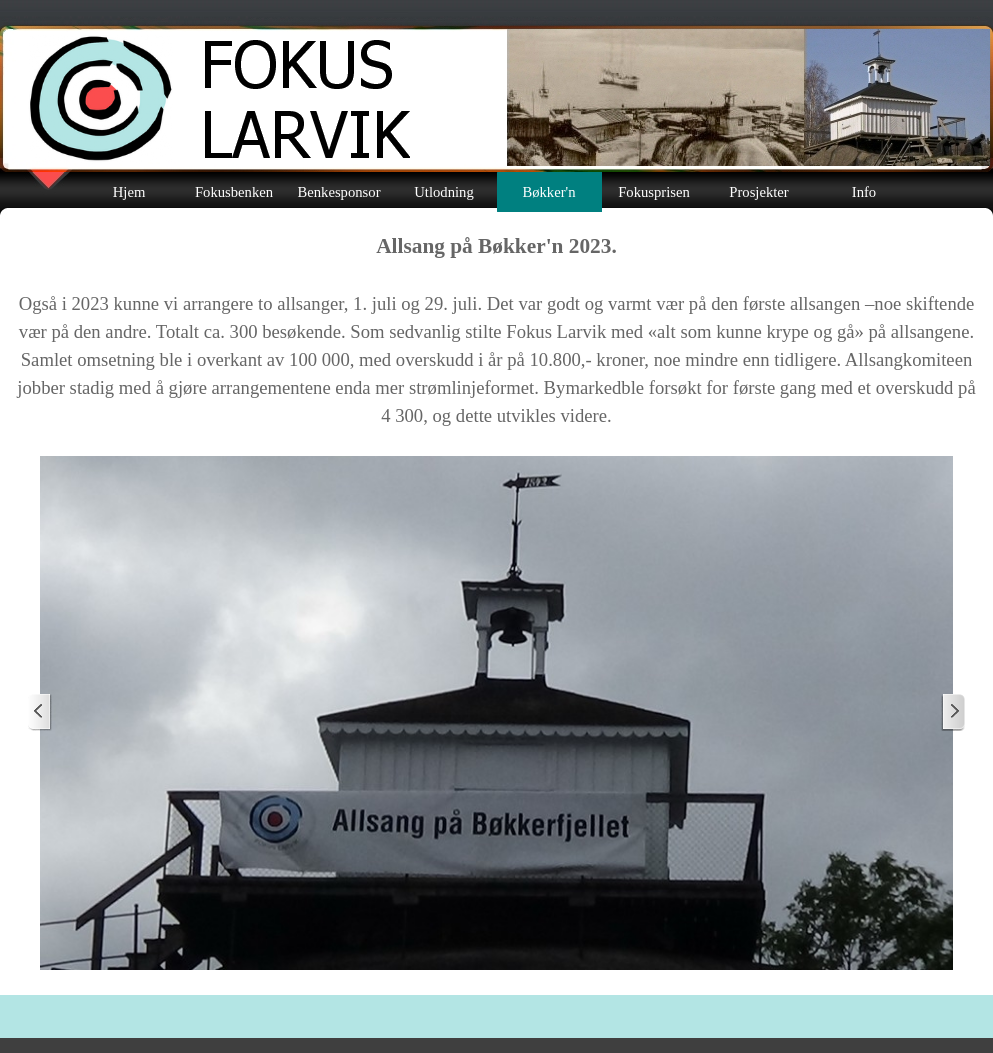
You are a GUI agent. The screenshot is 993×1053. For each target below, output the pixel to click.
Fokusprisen (654, 192)
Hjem (129, 192)
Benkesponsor (338, 192)
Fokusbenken (234, 192)
